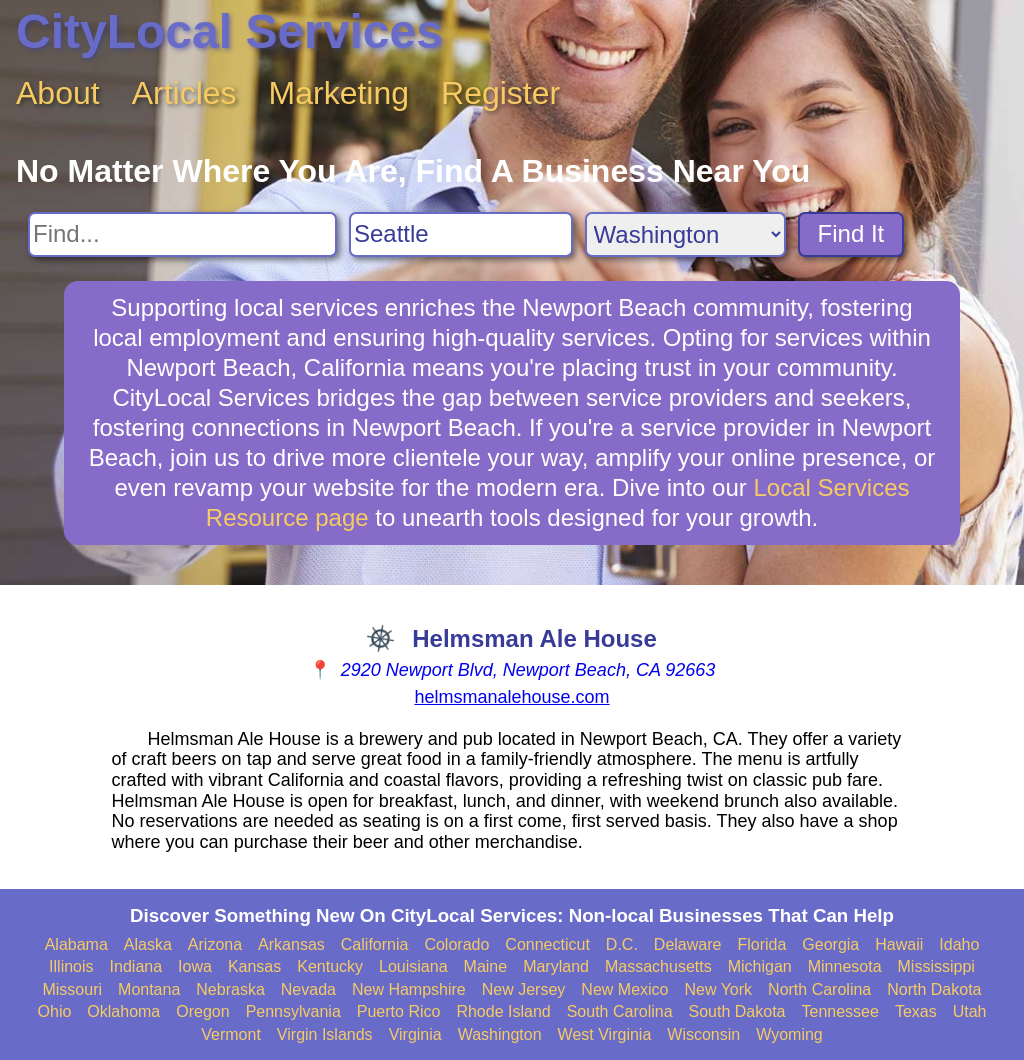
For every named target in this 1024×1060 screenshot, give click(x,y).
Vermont (231, 1034)
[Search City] (461, 234)
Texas (916, 1011)
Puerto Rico (399, 1011)
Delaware (688, 944)
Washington (500, 1034)
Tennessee (839, 1011)
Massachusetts (658, 966)
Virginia (415, 1034)
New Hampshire (409, 989)
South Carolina (620, 1011)
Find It (851, 233)
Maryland (556, 966)
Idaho (959, 944)
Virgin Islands (325, 1034)
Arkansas (291, 944)
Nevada (308, 989)
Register (500, 93)
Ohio (55, 1011)
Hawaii (899, 944)
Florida (761, 944)
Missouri (72, 989)
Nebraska (230, 989)
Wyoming (789, 1034)
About (58, 93)
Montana (149, 989)
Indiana (136, 966)
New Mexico (624, 989)
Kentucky (330, 966)
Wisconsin (703, 1034)
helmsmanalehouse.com (511, 697)
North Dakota (934, 989)
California (375, 944)
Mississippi (936, 966)
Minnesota (845, 966)
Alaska (148, 944)
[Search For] (182, 234)
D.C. (622, 944)
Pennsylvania (293, 1011)
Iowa (195, 966)
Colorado (456, 944)
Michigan (760, 966)
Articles (184, 93)
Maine (486, 966)
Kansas (254, 966)
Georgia (830, 944)
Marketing (339, 93)
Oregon (202, 1011)
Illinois (71, 966)
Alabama (76, 944)
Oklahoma (123, 1011)
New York (718, 989)
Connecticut (547, 944)
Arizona (215, 944)
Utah (970, 1011)
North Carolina (819, 989)
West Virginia (605, 1034)
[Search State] (685, 234)
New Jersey (524, 989)
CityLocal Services (229, 31)
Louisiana (413, 966)
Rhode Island (503, 1011)
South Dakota (737, 1011)
